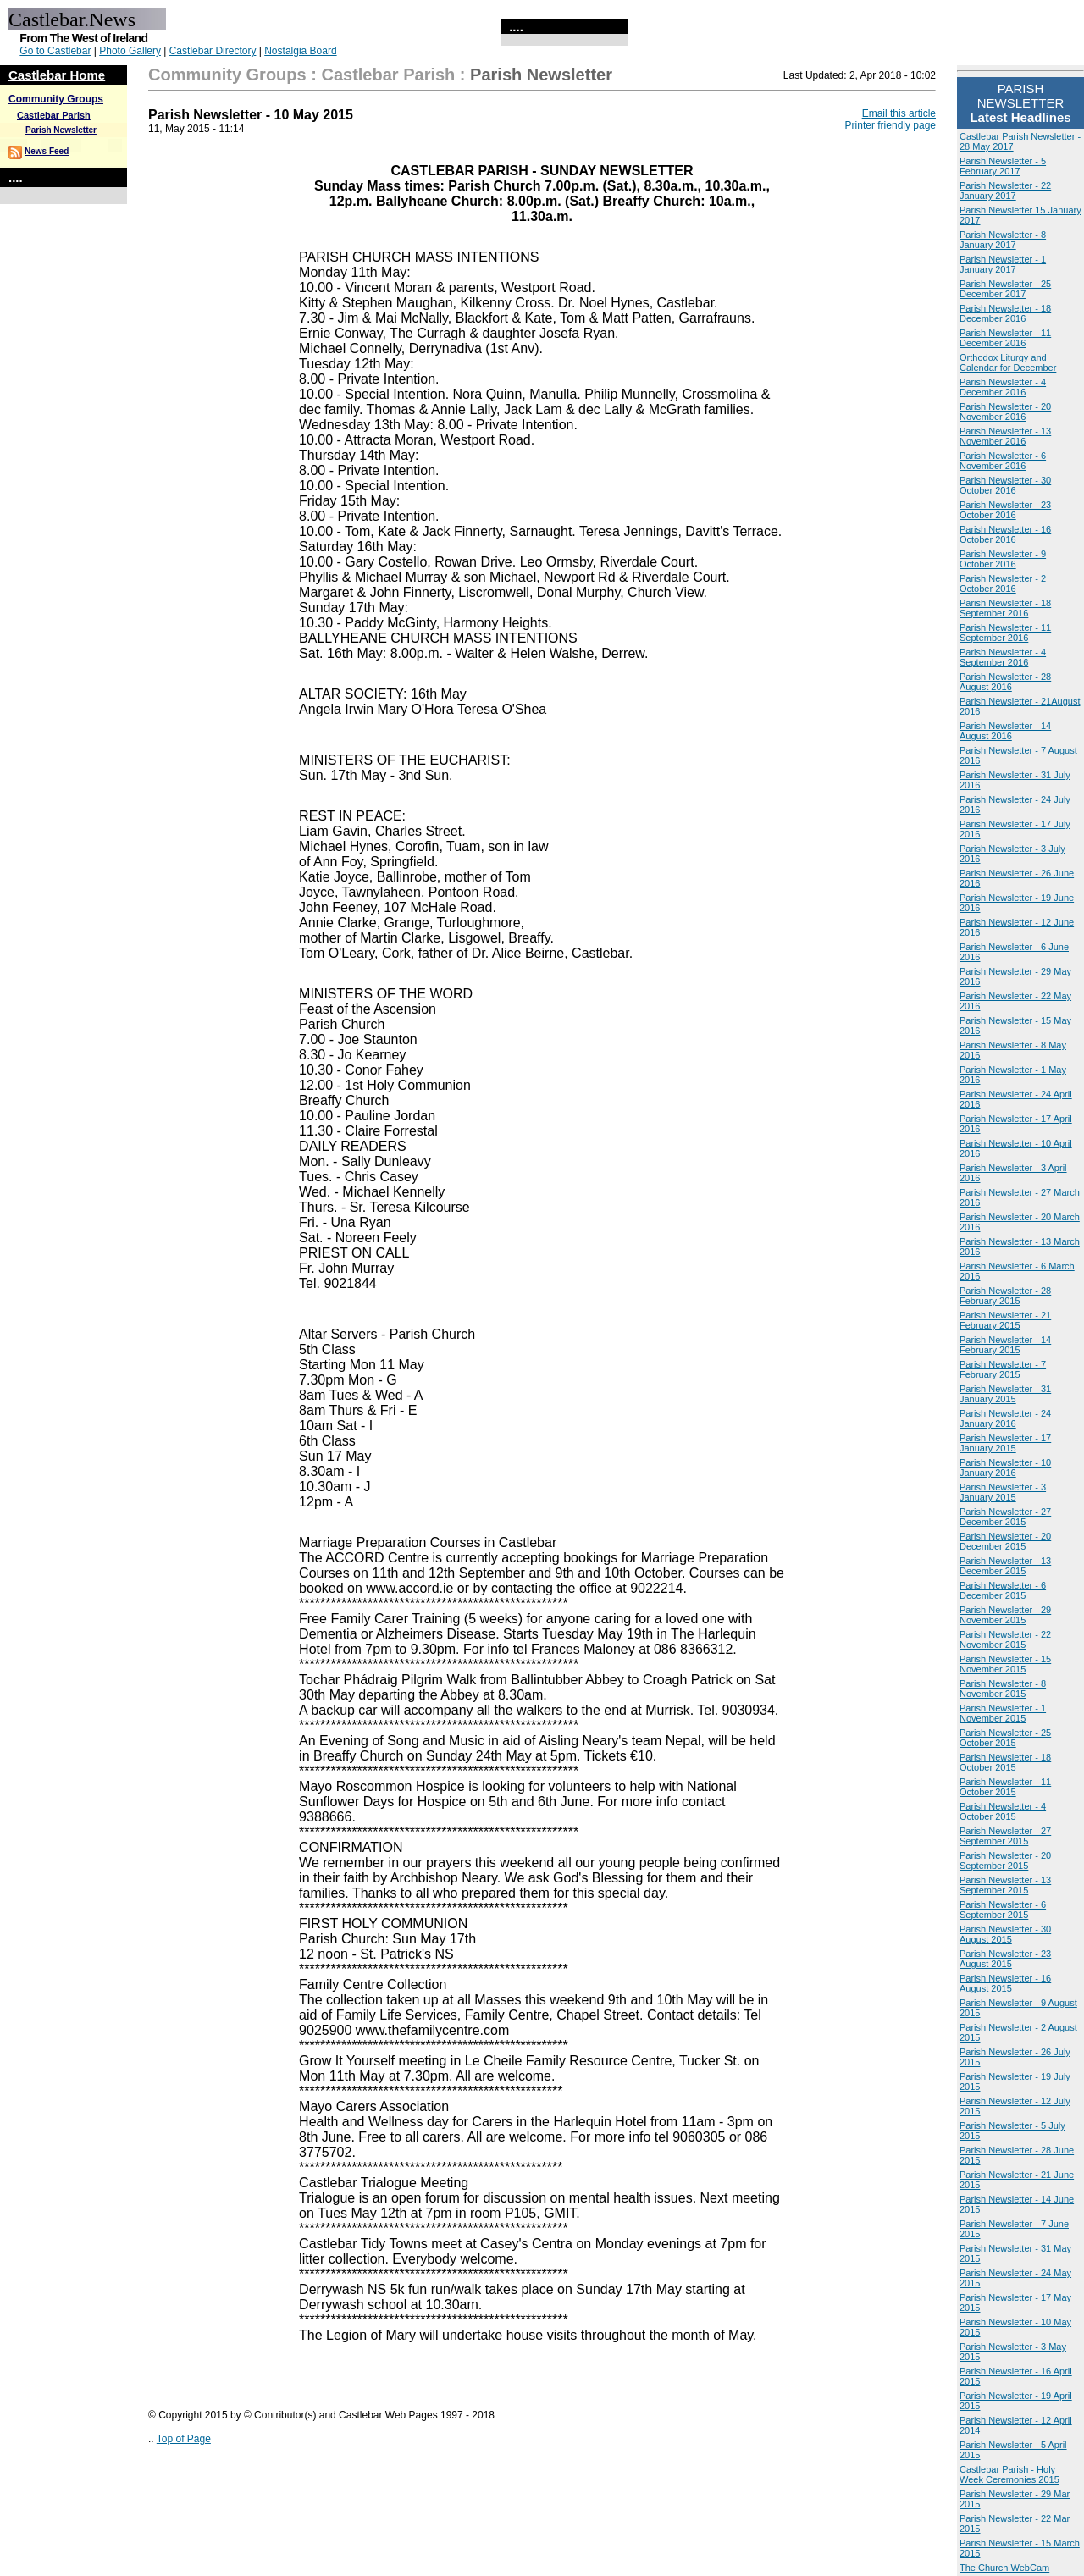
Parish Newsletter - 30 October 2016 (1005, 485)
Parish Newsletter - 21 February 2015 (1005, 1320)
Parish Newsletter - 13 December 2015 (1005, 1566)
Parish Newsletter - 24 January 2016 (1005, 1418)
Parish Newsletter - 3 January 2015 (1003, 1492)
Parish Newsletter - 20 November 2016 (1005, 411)
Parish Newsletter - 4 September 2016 (1003, 657)
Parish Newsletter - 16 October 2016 (1005, 534)
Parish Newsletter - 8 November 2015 (1003, 1688)
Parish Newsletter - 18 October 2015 (1005, 1762)
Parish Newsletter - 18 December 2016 (1005, 313)
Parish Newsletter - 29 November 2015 (1005, 1615)
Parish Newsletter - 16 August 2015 (1005, 1983)
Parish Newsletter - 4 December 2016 (1003, 387)
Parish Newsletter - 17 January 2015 (1005, 1443)
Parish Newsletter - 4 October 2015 (1003, 1811)
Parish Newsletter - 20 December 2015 (1005, 1541)
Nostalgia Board (300, 51)
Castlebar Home (56, 75)
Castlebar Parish (54, 115)
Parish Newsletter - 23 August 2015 (1005, 1959)
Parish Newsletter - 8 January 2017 (1003, 239)
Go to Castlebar (55, 51)
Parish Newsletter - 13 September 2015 (1005, 1885)
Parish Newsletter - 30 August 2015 (1005, 1934)
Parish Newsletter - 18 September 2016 (1005, 608)
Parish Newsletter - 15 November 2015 (1005, 1664)
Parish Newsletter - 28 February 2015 (1005, 1295)
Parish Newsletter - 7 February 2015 (1003, 1369)
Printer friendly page (890, 125)
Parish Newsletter (61, 130)
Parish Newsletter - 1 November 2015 (1003, 1713)
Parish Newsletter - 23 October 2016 (1005, 510)
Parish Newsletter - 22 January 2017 (1005, 190)
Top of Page (184, 2439)
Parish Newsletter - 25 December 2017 (1005, 289)
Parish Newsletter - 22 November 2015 (1005, 1639)
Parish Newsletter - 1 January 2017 (1003, 264)
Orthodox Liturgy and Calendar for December (1008, 362)
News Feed (47, 151)
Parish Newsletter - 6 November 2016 (1003, 461)
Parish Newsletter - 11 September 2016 (1005, 632)
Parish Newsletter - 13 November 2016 (1005, 436)
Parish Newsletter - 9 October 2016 (1003, 559)
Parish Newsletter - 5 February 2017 (1003, 166)
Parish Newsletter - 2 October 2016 (1003, 583)
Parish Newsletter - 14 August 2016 (1005, 731)
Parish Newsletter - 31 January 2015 (1005, 1394)
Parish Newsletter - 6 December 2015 (1003, 1590)
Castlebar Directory (213, 51)
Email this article (899, 113)
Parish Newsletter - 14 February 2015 (1005, 1345)
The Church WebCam (1004, 2567)
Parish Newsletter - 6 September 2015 (1003, 1909)
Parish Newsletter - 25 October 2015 (1005, 1737)
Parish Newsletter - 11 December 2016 (1005, 338)
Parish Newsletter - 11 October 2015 (1005, 1787)
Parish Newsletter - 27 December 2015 (1005, 1516)
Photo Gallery (130, 51)
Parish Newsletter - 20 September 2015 (1005, 1860)
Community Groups (55, 99)
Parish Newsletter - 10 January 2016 (1005, 1467)
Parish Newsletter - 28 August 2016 (1005, 682)
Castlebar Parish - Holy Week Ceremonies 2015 (1009, 2474)
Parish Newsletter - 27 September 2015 (1005, 1836)
